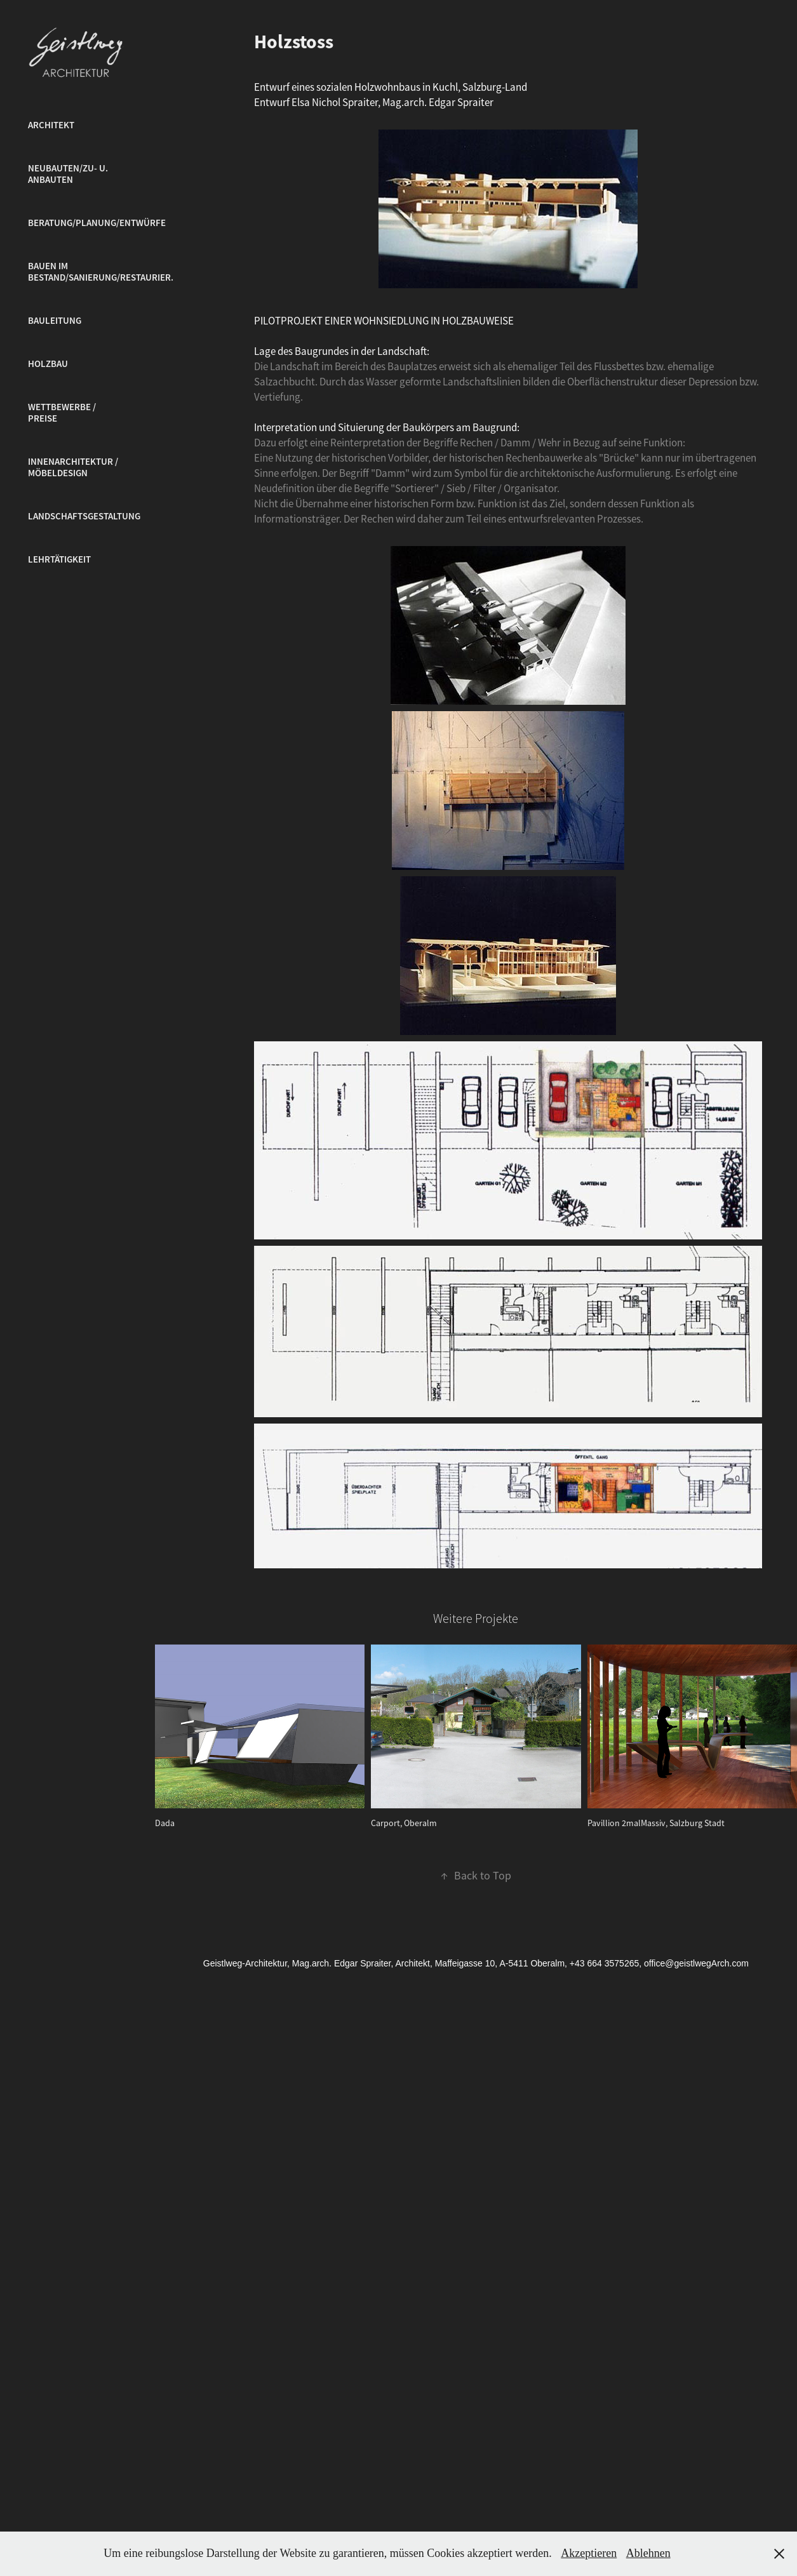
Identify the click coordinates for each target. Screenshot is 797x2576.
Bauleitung (54, 320)
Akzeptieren (589, 2553)
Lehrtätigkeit (59, 559)
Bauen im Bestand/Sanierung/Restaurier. (100, 272)
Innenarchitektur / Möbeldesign (73, 467)
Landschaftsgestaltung (84, 516)
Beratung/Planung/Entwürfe (97, 223)
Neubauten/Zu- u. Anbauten (68, 174)
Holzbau (48, 363)
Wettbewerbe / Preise (62, 413)
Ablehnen (648, 2553)
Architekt (51, 125)
